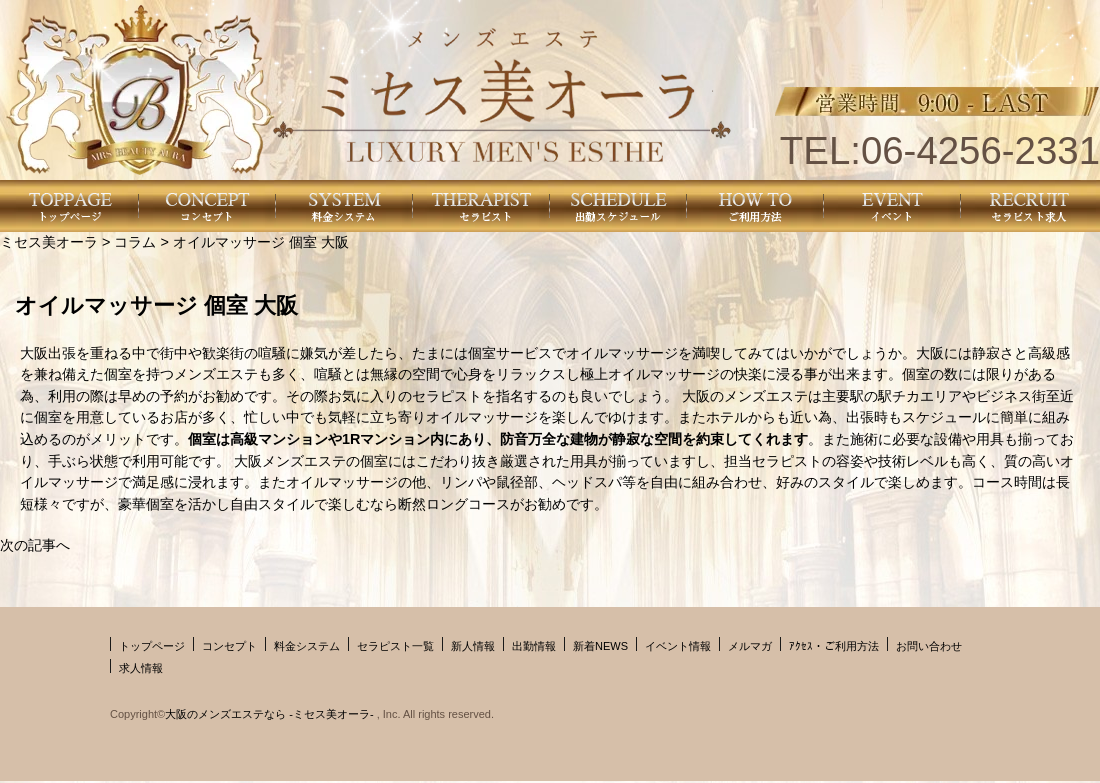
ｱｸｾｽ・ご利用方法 (834, 646)
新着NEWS (600, 646)
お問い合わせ (929, 646)
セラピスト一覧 (395, 646)
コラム (135, 242)
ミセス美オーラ (49, 242)
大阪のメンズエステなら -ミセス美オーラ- (270, 714)
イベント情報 (678, 646)
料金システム (307, 646)
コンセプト (229, 646)
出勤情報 (534, 646)
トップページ (152, 646)
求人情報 (141, 668)
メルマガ (750, 646)
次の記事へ (35, 545)
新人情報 (473, 646)
